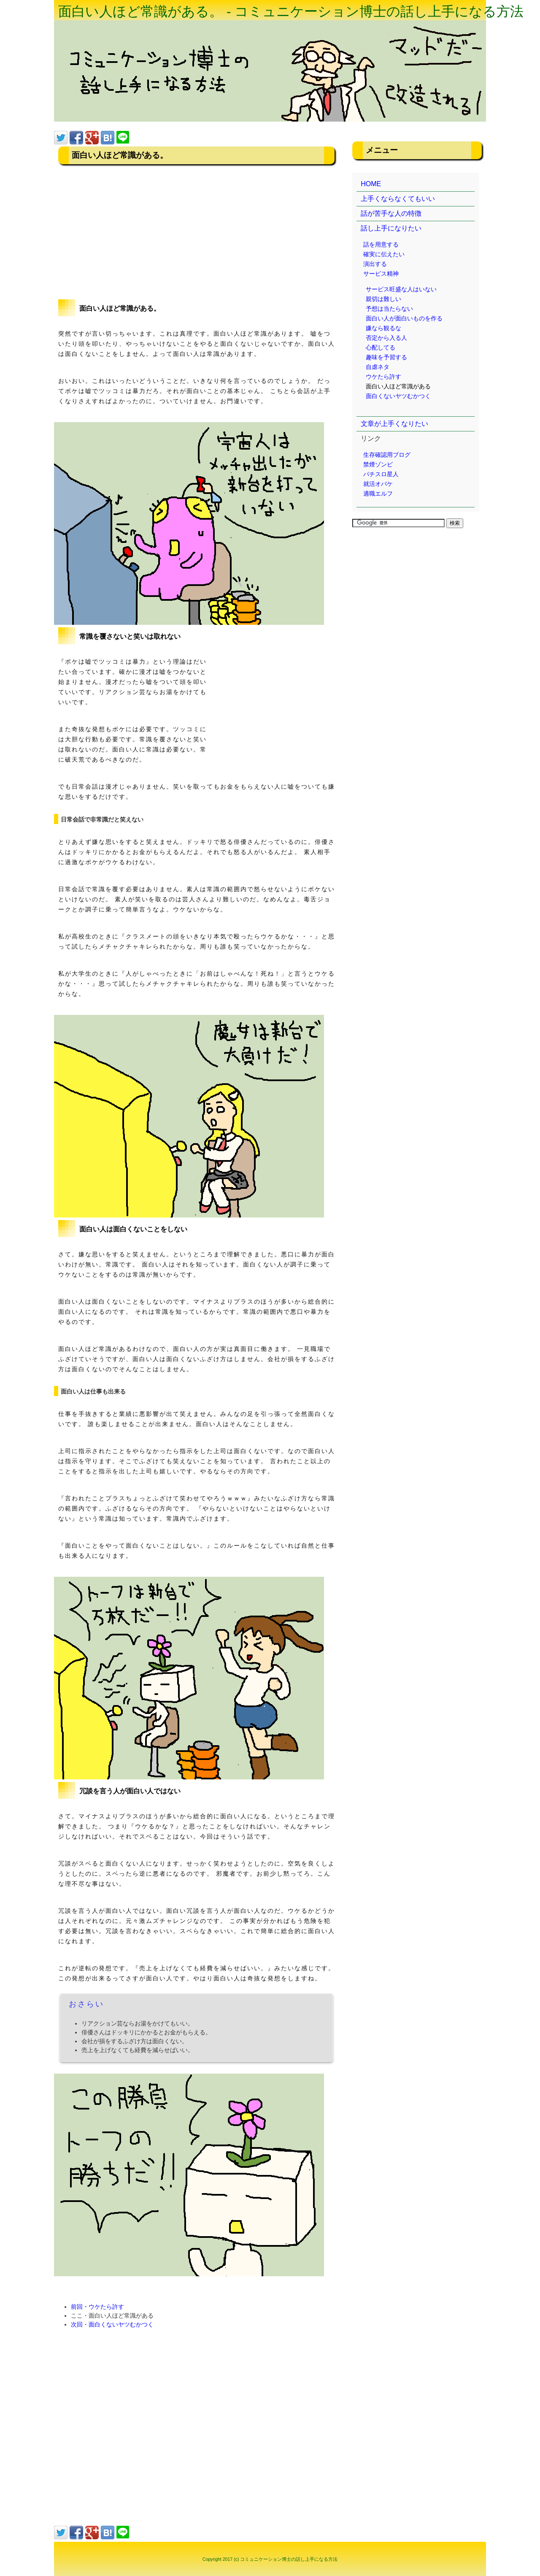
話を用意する (381, 244)
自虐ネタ (377, 366)
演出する (375, 263)
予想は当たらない (389, 308)
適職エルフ (378, 493)
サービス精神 (381, 273)
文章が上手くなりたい (394, 423)
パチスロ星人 (381, 474)
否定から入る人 (386, 337)
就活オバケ (378, 483)
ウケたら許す (383, 376)
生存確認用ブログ (386, 454)
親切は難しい (383, 299)
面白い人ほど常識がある (398, 386)
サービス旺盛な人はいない (401, 289)
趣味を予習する (386, 357)
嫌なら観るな (383, 328)
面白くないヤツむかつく (398, 396)
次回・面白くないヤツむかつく (112, 2324)
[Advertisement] (196, 232)
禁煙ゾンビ (378, 464)
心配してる (380, 347)
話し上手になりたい (391, 228)
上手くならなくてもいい (398, 198)
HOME (371, 183)
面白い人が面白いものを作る (404, 318)
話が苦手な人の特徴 (391, 213)
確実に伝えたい (384, 254)
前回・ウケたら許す (97, 2306)
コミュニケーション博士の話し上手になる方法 (289, 2559)
